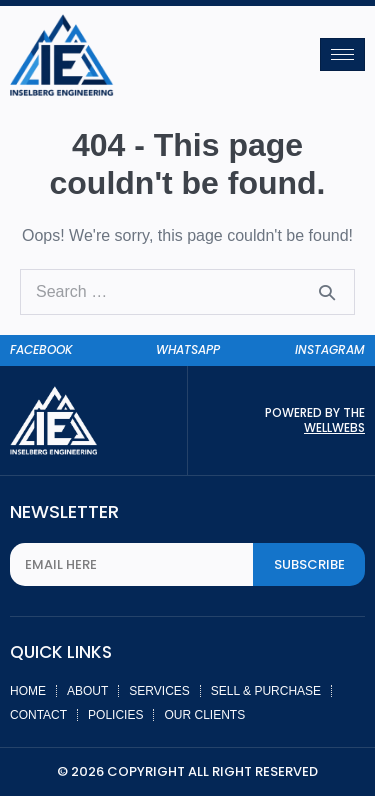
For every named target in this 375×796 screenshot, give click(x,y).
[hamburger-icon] (342, 54)
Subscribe (309, 564)
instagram (330, 349)
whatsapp (188, 349)
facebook (41, 349)
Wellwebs (334, 427)
